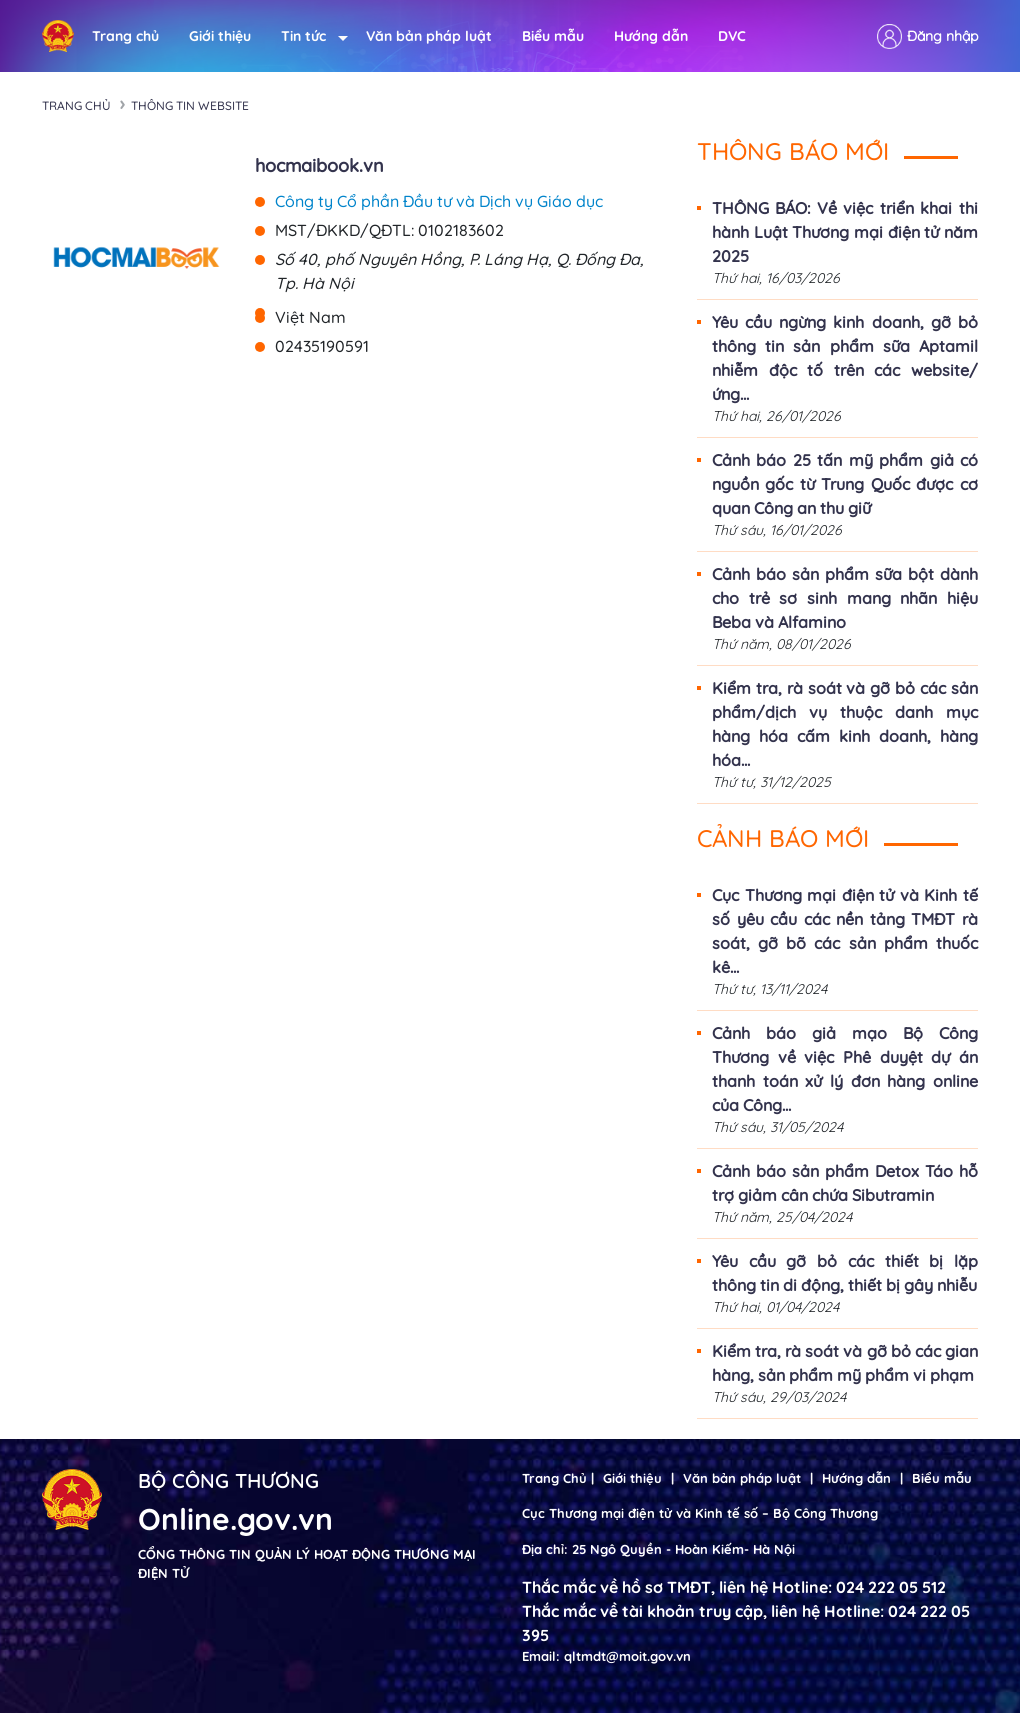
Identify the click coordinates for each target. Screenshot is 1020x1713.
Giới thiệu (220, 36)
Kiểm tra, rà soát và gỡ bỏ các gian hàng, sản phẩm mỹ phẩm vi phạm (845, 1363)
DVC (732, 36)
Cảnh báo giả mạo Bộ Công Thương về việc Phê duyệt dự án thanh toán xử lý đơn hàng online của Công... (845, 1069)
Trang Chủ (554, 1478)
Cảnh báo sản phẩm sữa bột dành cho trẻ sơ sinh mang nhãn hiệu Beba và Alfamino (845, 598)
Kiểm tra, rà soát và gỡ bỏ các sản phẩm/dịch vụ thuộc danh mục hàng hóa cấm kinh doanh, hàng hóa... (845, 724)
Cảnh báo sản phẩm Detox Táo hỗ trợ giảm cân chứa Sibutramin (845, 1183)
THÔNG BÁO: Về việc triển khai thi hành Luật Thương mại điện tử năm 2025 (845, 232)
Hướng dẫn (651, 36)
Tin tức (308, 36)
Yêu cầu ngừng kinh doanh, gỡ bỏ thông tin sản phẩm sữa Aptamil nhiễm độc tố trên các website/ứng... (845, 358)
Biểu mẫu (553, 36)
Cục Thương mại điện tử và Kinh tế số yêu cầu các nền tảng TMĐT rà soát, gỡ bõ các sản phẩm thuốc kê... (845, 931)
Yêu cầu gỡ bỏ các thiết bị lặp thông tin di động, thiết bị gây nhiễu (845, 1273)
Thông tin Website (190, 105)
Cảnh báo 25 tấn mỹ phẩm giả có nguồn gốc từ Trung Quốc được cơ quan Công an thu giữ (845, 484)
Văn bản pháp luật (429, 36)
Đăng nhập (942, 36)
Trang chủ (125, 36)
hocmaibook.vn (319, 165)
